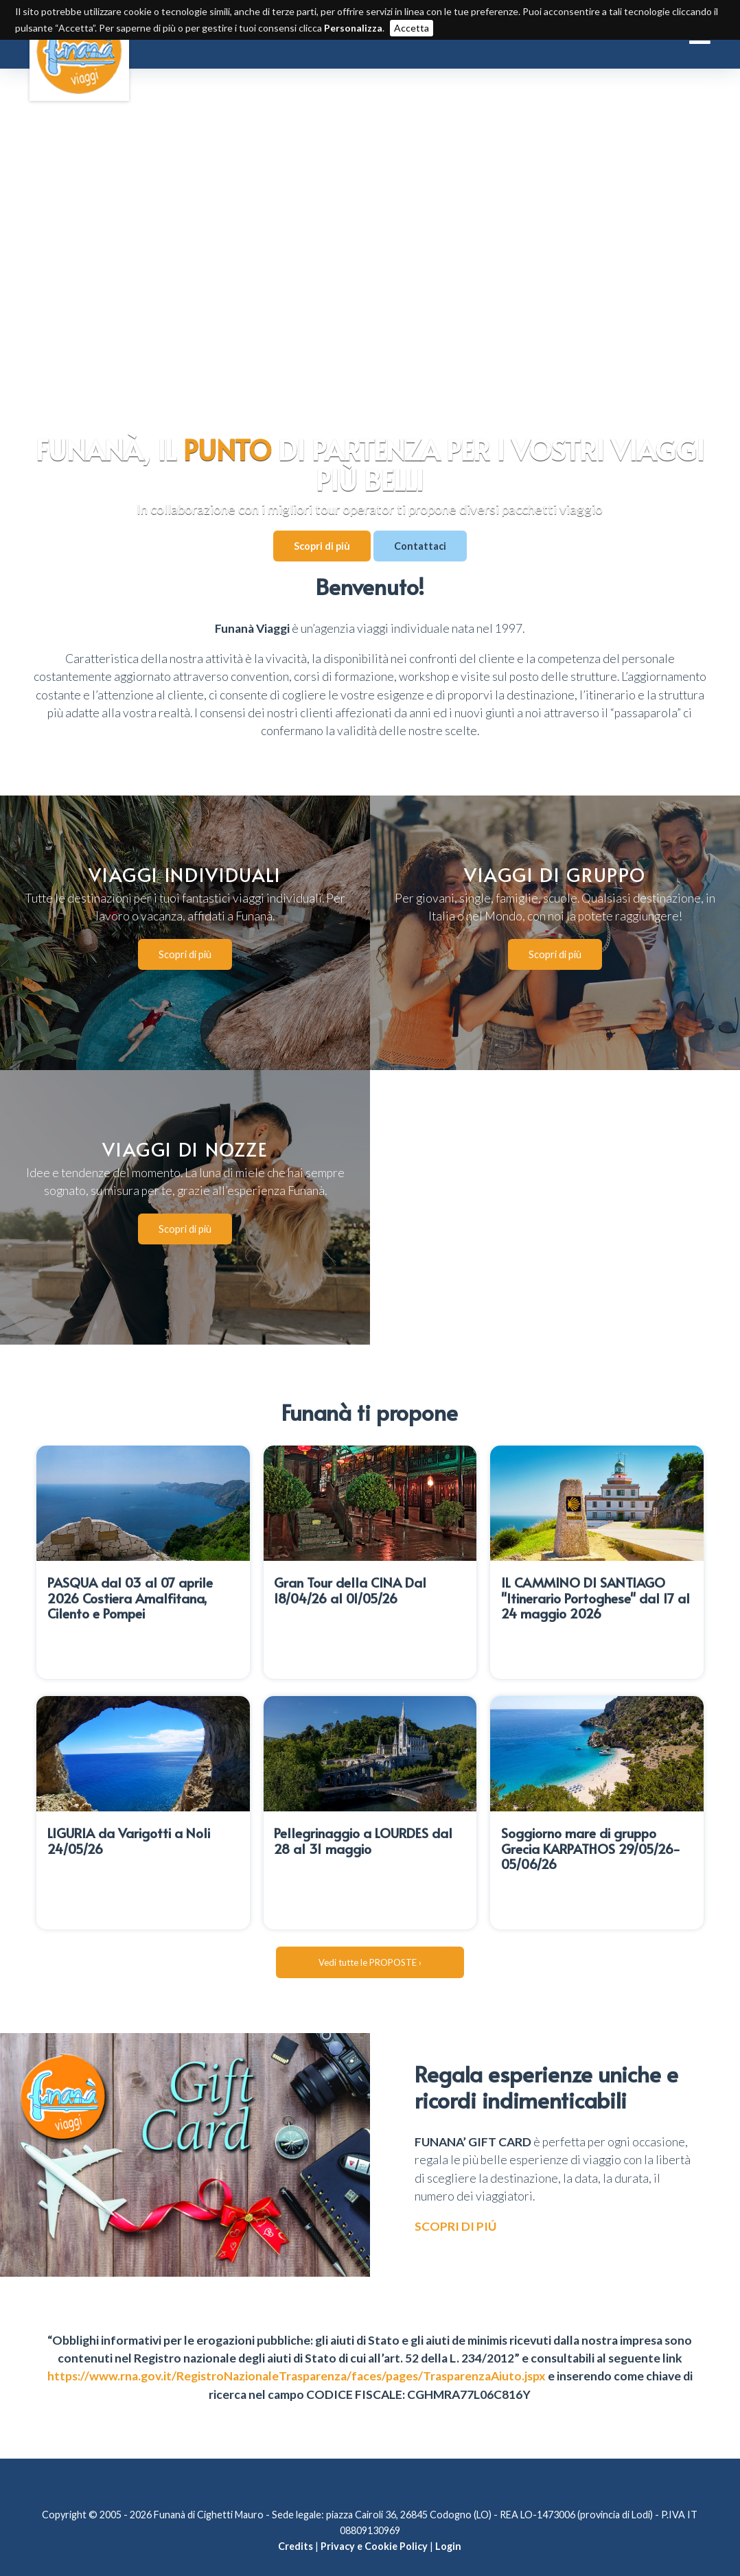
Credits (295, 2520)
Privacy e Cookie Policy (374, 2520)
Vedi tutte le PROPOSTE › (370, 1936)
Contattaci (420, 546)
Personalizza (353, 28)
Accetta (411, 28)
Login (448, 2520)
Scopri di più (322, 546)
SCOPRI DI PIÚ (455, 2200)
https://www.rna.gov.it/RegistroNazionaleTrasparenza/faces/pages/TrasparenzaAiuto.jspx (296, 2350)
